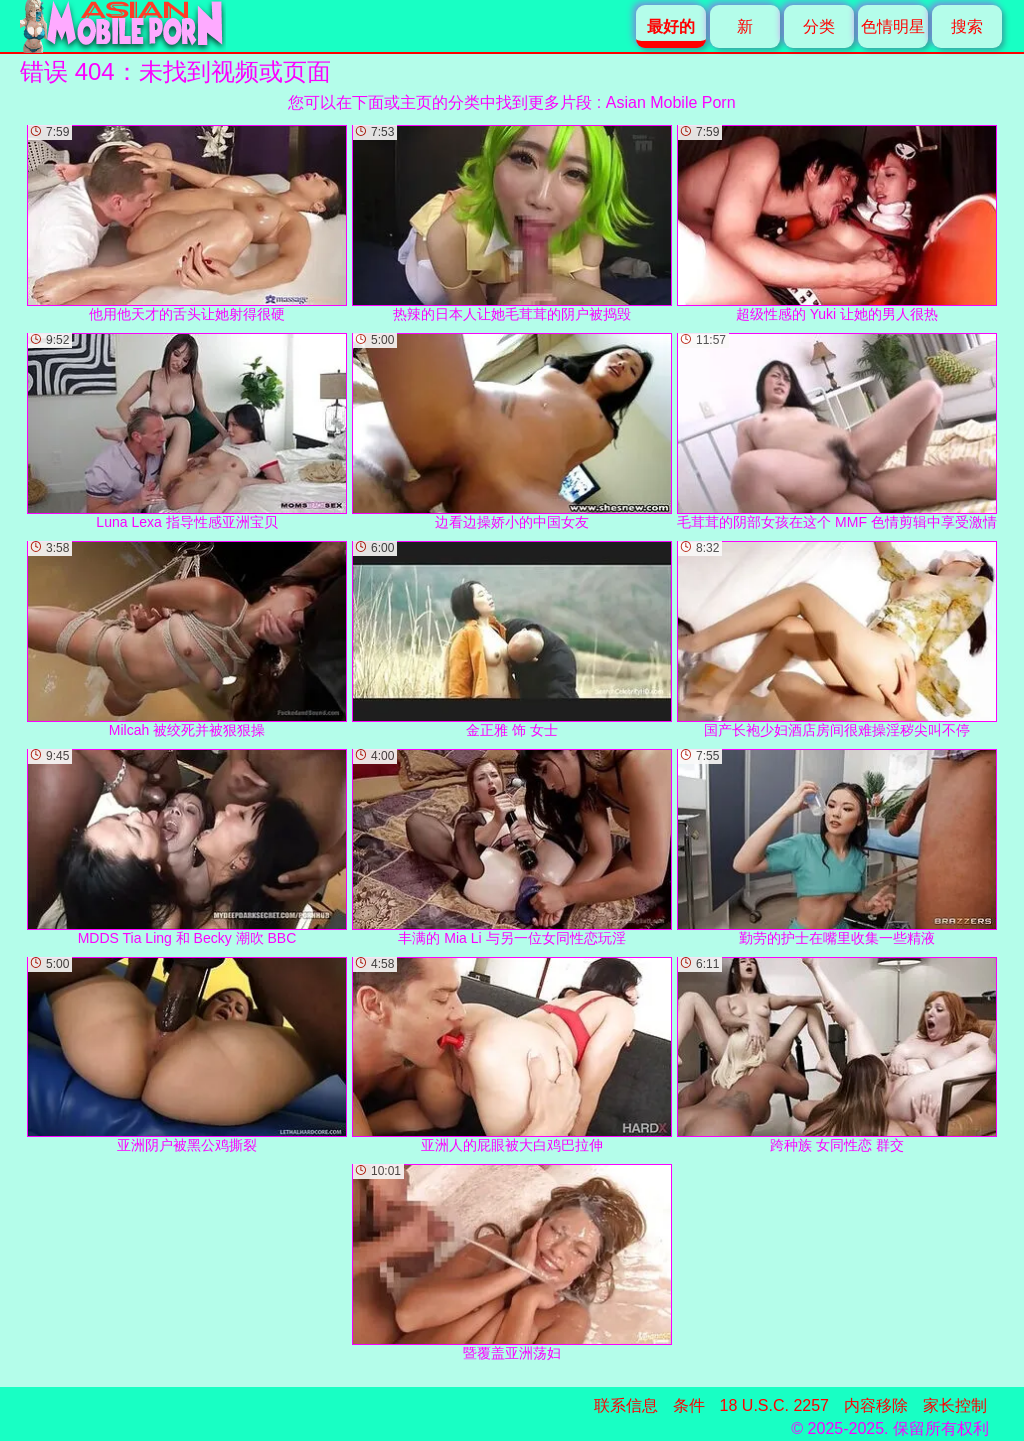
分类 (819, 26)
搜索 (967, 26)
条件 (689, 1405)
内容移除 (876, 1405)
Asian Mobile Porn (671, 102)
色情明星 (893, 26)
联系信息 (626, 1405)
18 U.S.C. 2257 (774, 1405)
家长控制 (955, 1405)
